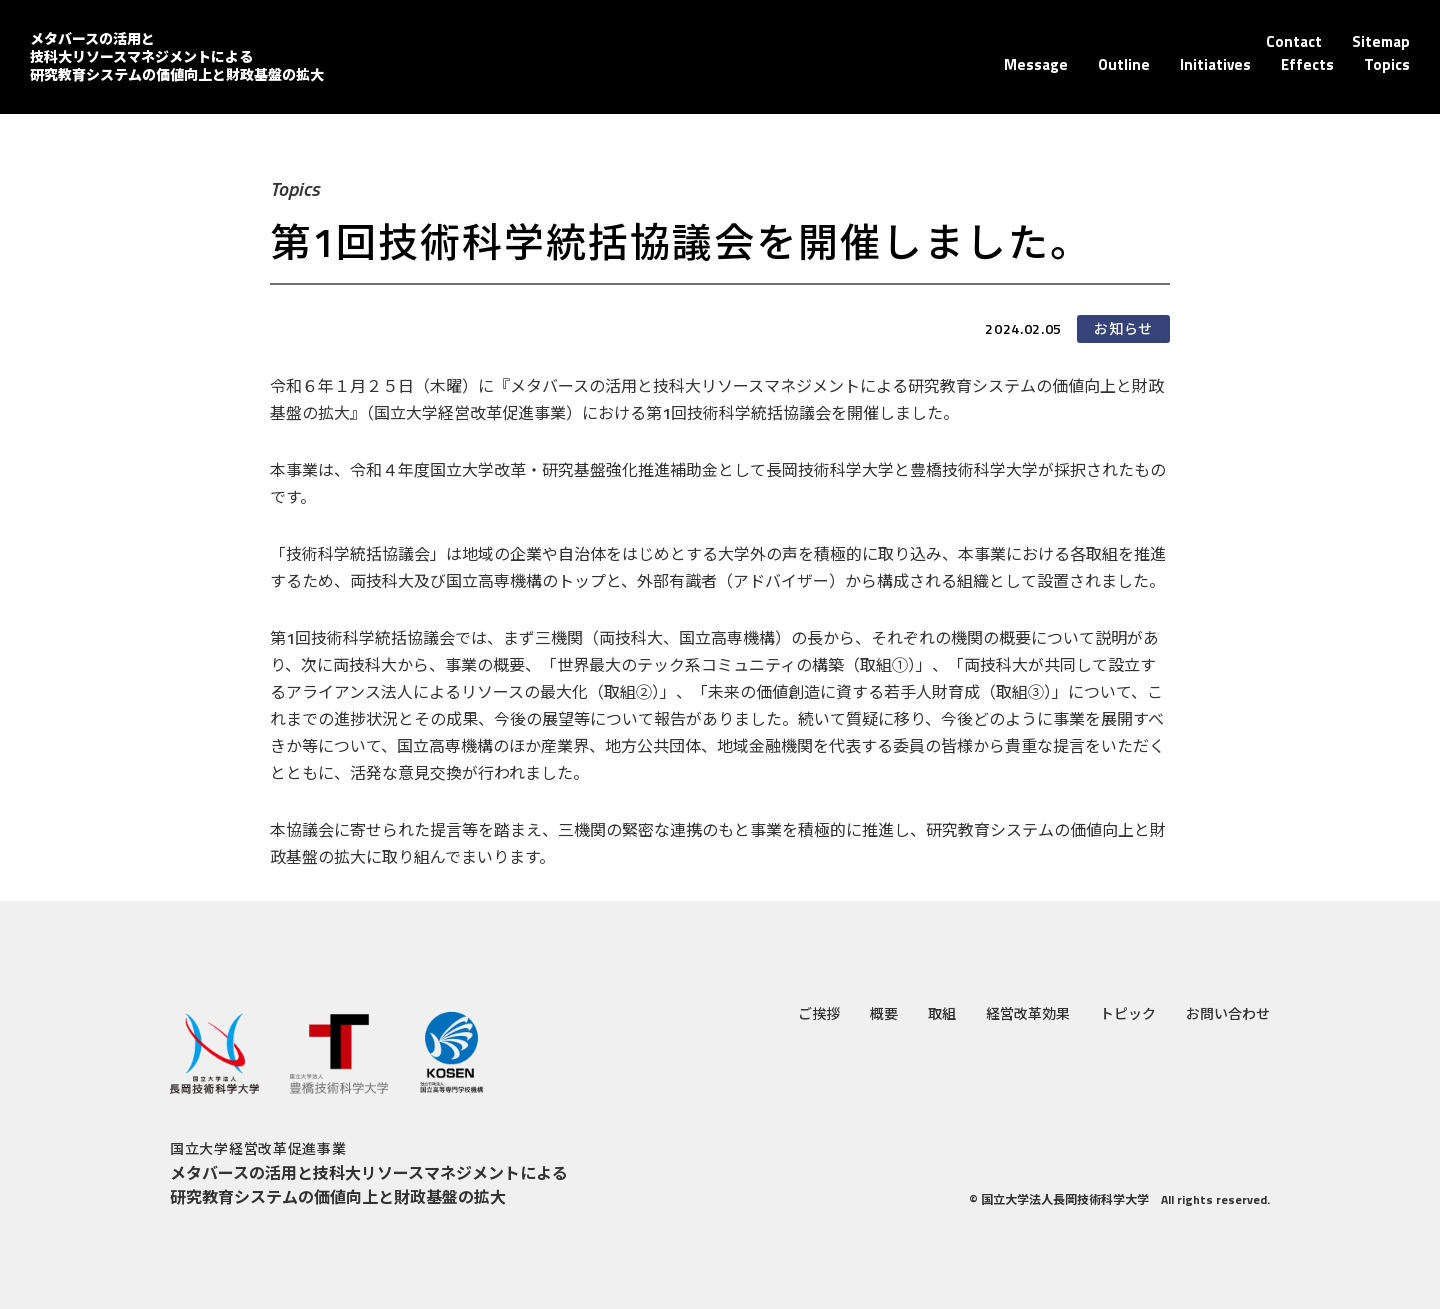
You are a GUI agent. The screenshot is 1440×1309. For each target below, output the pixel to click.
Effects (1307, 64)
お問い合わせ (1228, 1013)
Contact (1294, 41)
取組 (942, 1013)
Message (1036, 64)
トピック (1128, 1013)
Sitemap (1381, 41)
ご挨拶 (819, 1013)
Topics (1387, 64)
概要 (884, 1013)
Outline (1124, 64)
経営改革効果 (1028, 1013)
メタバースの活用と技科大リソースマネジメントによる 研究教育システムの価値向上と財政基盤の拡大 (177, 56)
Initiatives (1215, 64)
